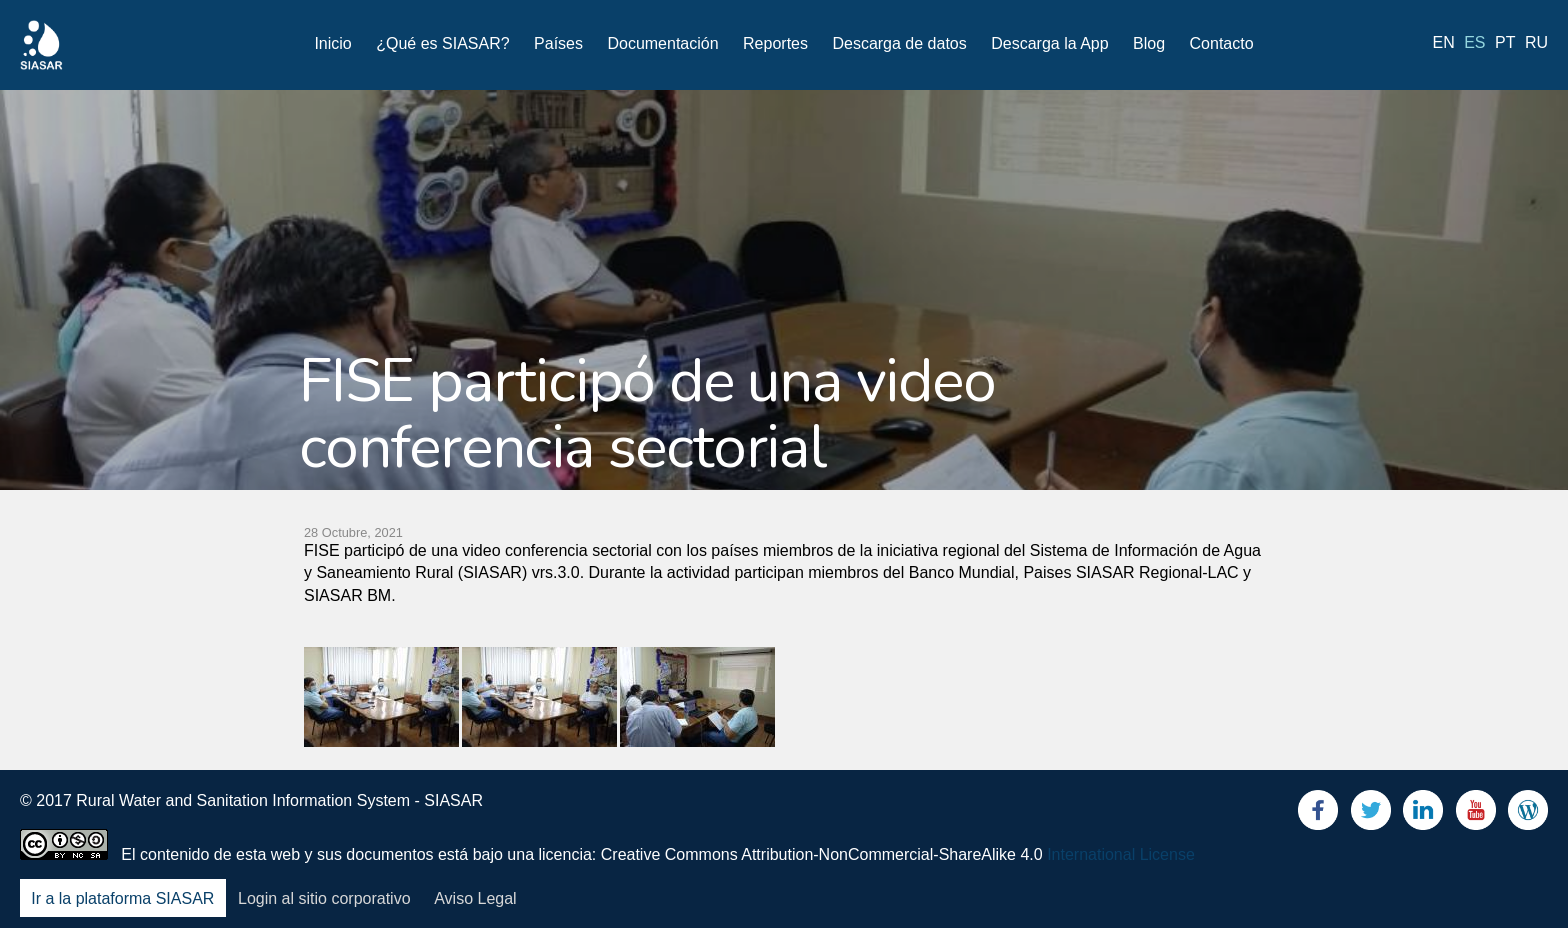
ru (1536, 42)
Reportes (775, 43)
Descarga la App (1049, 43)
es (1474, 42)
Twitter (1371, 814)
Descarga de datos (899, 43)
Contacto (1222, 43)
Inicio (332, 43)
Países (558, 43)
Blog (1149, 43)
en (1444, 42)
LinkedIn (1423, 814)
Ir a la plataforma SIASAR (122, 898)
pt (1505, 42)
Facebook (1318, 814)
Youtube (1476, 814)
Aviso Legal (475, 898)
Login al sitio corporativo (324, 898)
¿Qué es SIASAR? (442, 43)
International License (1121, 854)
